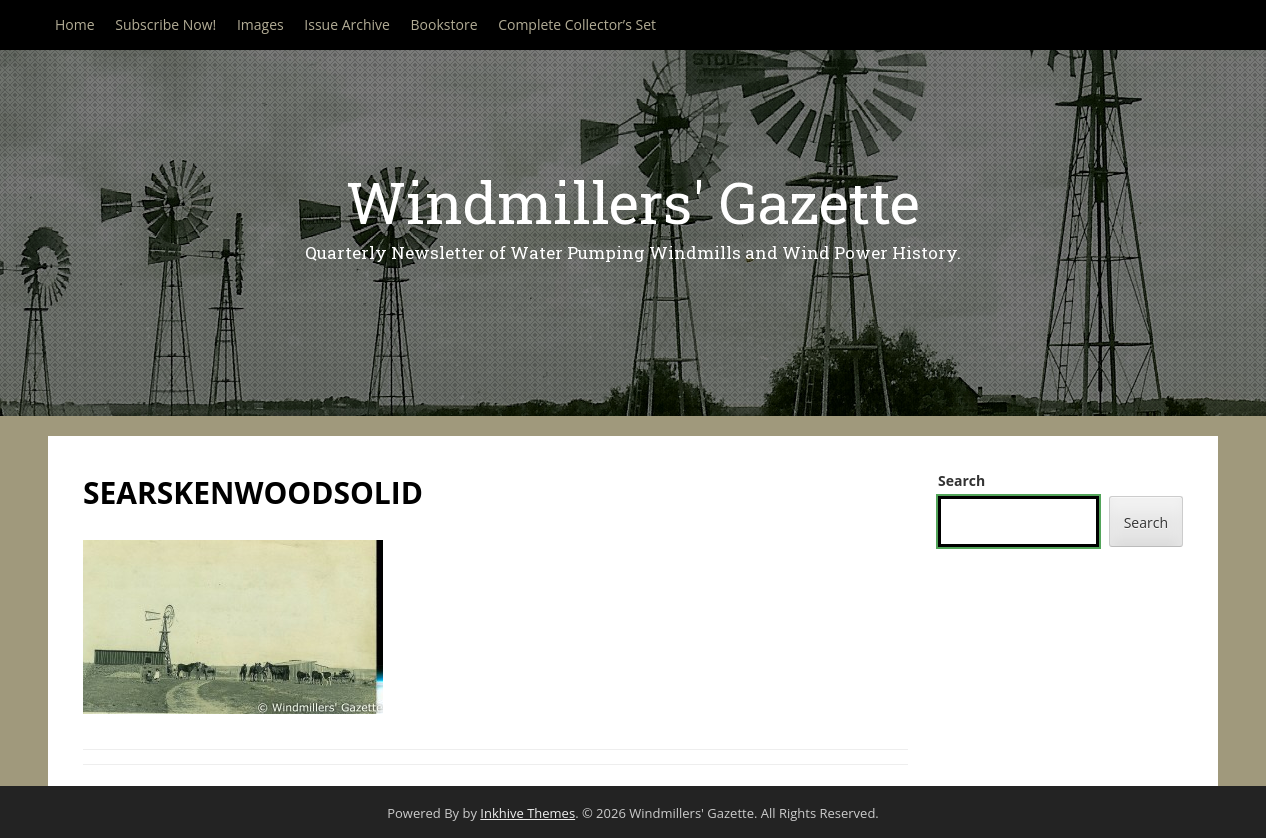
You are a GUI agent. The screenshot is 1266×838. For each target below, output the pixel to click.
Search (961, 480)
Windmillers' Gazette (633, 201)
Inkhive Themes (527, 813)
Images (260, 24)
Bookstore (444, 24)
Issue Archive (347, 24)
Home (75, 24)
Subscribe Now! (165, 24)
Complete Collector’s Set (577, 24)
